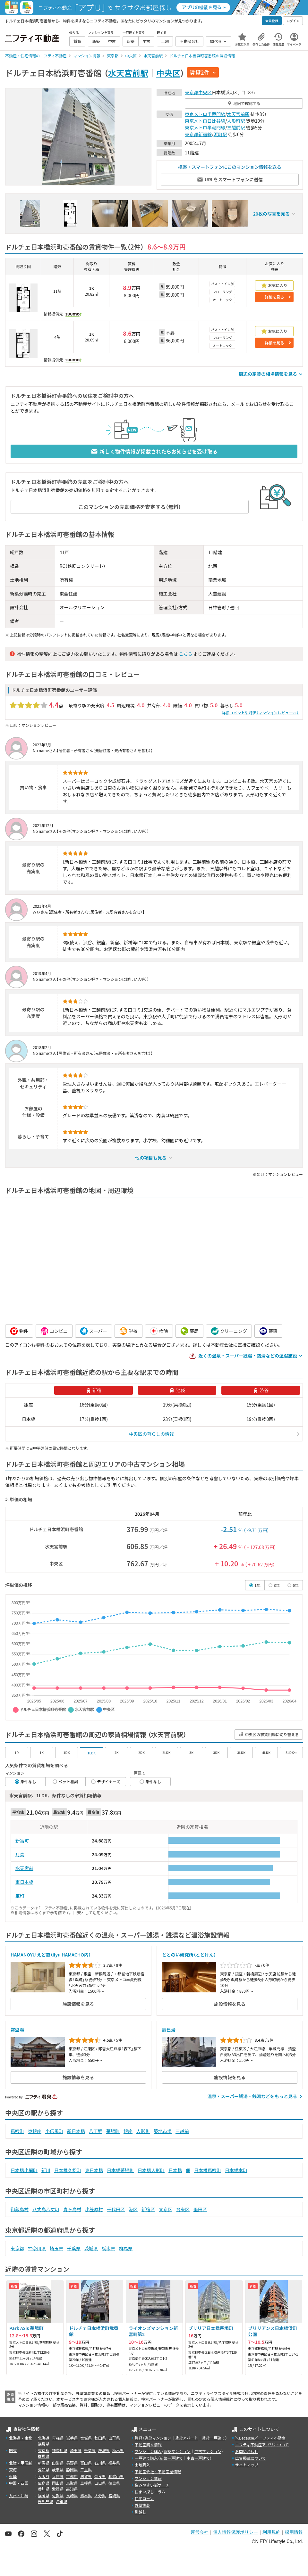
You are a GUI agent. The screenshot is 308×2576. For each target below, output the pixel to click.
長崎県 (72, 2495)
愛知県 (43, 2469)
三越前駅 (236, 127)
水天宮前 (24, 1868)
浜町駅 (220, 134)
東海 (13, 2469)
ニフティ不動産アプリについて (262, 2444)
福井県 (114, 2462)
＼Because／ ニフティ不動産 (260, 2438)
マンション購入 (148, 2451)
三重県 (86, 2469)
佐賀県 (58, 2495)
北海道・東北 (20, 2438)
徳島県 (114, 2483)
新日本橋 (76, 2131)
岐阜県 (58, 2469)
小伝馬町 (54, 2131)
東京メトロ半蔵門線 (205, 114)
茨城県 (91, 2248)
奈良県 (100, 2476)
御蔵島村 (20, 2209)
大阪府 (43, 2476)
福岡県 (43, 2495)
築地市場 (163, 2131)
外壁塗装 (142, 2505)
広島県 (43, 2483)
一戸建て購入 (146, 2458)
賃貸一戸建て (213, 2438)
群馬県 (126, 2248)
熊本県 (86, 2495)
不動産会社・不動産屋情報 (158, 2471)
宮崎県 (114, 2495)
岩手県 (72, 2438)
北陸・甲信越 (20, 2462)
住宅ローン (144, 2498)
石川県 (100, 2462)
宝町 (19, 1895)
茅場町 (113, 2131)
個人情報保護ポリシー (235, 2532)
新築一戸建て (171, 2458)
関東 (13, 2450)
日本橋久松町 (67, 2170)
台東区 (183, 2209)
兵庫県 (58, 2476)
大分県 (100, 2495)
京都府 (72, 2476)
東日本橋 (24, 1882)
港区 (133, 2209)
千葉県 (74, 2248)
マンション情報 (148, 2478)
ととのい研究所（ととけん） (189, 1954)
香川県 (43, 2488)
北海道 (43, 2438)
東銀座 (34, 2131)
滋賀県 (86, 2476)
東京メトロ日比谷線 (205, 121)
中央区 (168, 72)
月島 (19, 1854)
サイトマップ (246, 2464)
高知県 (72, 2488)
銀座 (128, 2131)
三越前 (182, 2131)
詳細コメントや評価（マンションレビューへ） (260, 712)
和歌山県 (116, 2476)
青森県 (58, 2438)
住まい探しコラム (150, 2491)
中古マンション (207, 2451)
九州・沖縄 (18, 2495)
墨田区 (200, 2209)
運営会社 (200, 2532)
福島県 (43, 2443)
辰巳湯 (168, 2029)
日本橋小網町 (24, 2170)
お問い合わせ (246, 2451)
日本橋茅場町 (120, 2170)
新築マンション (177, 2451)
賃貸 (138, 2438)
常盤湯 (17, 2029)
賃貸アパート (186, 2438)
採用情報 (294, 2532)
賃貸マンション (157, 2438)
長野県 (72, 2462)
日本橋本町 (236, 2170)
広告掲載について (250, 2458)
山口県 (100, 2483)
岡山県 (58, 2483)
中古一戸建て (198, 2458)
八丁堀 (95, 2131)
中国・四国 (18, 2483)
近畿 (13, 2476)
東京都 (191, 92)
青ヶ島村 (72, 2209)
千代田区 (116, 2209)
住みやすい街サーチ (152, 2485)
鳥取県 (72, 2483)
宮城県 (86, 2438)
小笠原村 (94, 2209)
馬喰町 (17, 2131)
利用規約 (271, 2532)
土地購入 (142, 2464)
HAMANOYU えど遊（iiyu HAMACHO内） (51, 1954)
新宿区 (148, 2209)
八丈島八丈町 (45, 2209)
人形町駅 (236, 121)
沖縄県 (61, 2501)
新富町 (22, 1840)
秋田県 (100, 2438)
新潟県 (43, 2462)
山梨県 (58, 2462)
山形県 (114, 2438)
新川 (45, 2170)
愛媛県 (58, 2488)
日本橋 (175, 2170)
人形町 (143, 2131)
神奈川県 (37, 2248)
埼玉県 (56, 2248)
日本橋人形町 (151, 2170)
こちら (185, 654)
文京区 (165, 2209)
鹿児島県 (45, 2501)
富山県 (86, 2462)
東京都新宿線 (198, 134)
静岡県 (72, 2469)
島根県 (86, 2483)
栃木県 (108, 2248)
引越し (140, 2511)
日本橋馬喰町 (207, 2170)
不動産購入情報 (148, 2444)
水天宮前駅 (128, 72)
